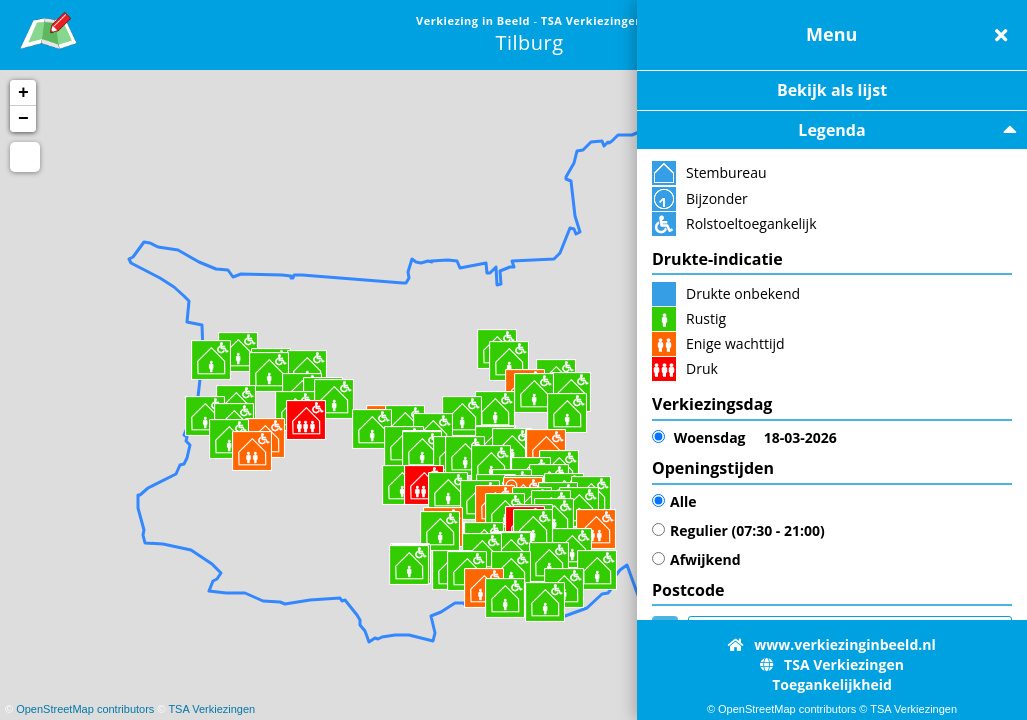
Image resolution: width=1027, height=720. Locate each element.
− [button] (23, 119)
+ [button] (23, 93)
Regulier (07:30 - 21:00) (738, 530)
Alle (674, 501)
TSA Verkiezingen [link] (592, 20)
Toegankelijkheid (832, 684)
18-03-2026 (744, 438)
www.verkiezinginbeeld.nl (831, 644)
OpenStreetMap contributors (85, 709)
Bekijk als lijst (832, 90)
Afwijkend (696, 559)
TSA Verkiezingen (211, 709)
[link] (48, 27)
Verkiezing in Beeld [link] (474, 20)
